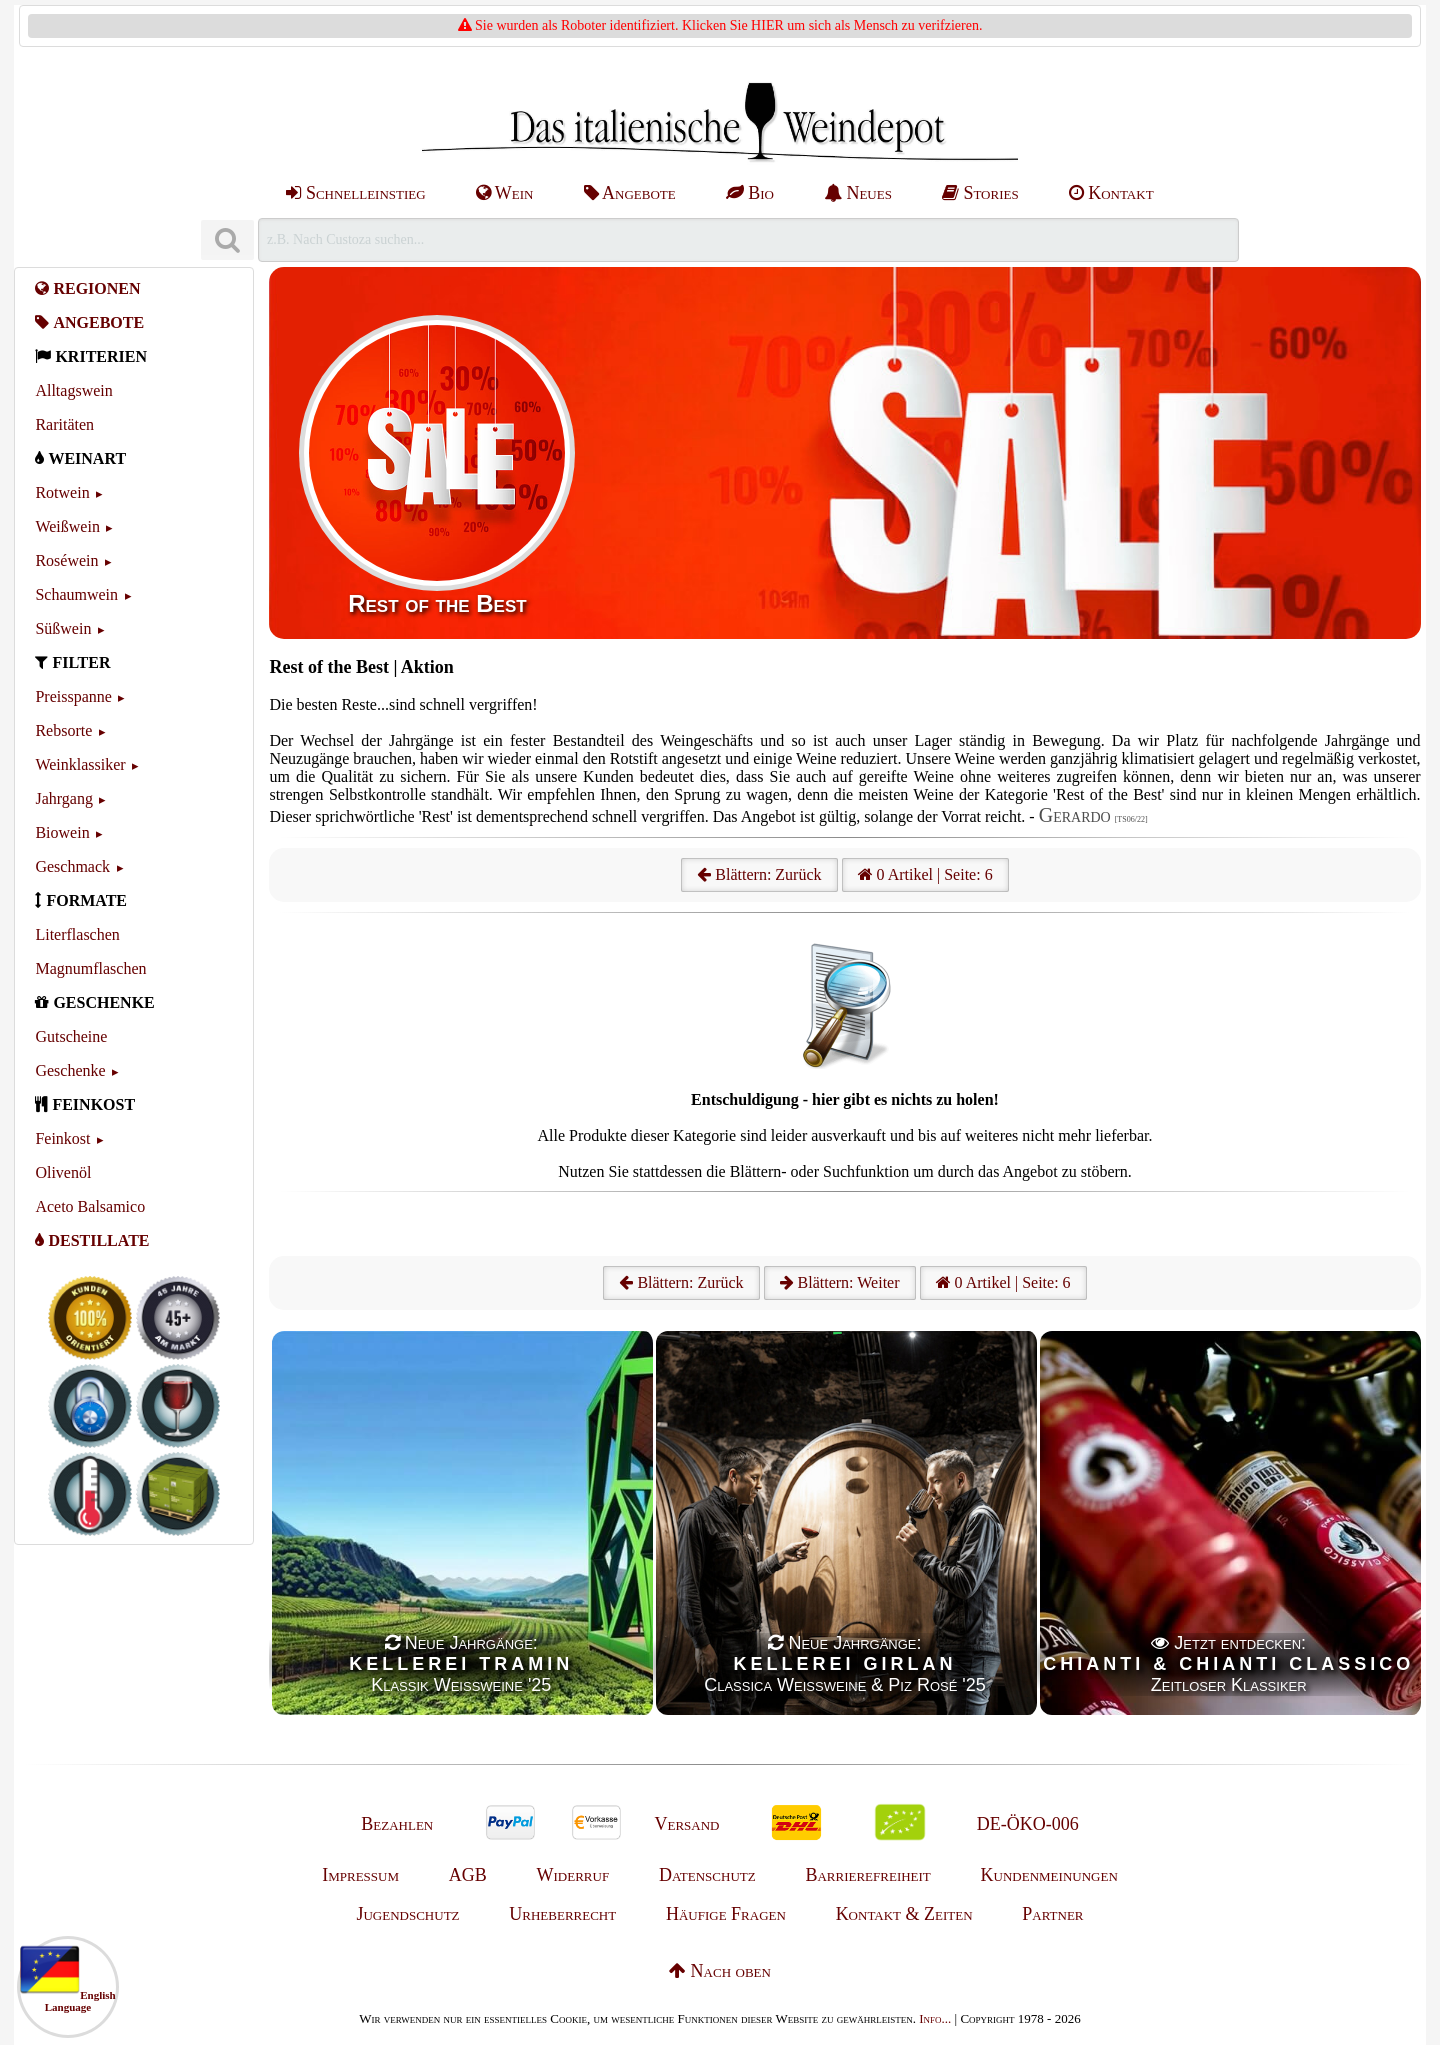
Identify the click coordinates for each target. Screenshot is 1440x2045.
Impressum (360, 1875)
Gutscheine (71, 1036)
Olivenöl (63, 1172)
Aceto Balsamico (90, 1206)
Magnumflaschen (90, 968)
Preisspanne (73, 696)
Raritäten (64, 424)
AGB (468, 1875)
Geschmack (72, 866)
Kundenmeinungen (1049, 1875)
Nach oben (720, 1971)
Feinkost (62, 1138)
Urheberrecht (562, 1914)
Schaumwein (76, 594)
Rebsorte (63, 730)
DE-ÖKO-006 (1028, 1824)
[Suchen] (227, 240)
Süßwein (63, 628)
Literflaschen (77, 934)
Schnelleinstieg (355, 193)
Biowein (62, 832)
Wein (505, 193)
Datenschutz (707, 1875)
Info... (935, 2018)
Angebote (630, 193)
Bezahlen (397, 1824)
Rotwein (62, 492)
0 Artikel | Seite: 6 (925, 874)
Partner (1052, 1914)
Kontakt (1111, 193)
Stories (980, 193)
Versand (686, 1824)
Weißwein (67, 526)
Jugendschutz (407, 1914)
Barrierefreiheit (867, 1875)
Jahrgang (63, 798)
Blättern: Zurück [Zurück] (681, 1282)
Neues (858, 193)
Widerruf (573, 1875)
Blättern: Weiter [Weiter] (840, 1282)
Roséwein (66, 560)
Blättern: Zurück (759, 874)
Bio (750, 193)
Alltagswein (73, 390)
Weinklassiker (80, 764)
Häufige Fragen (726, 1914)
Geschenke (70, 1070)
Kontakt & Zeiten (904, 1914)
